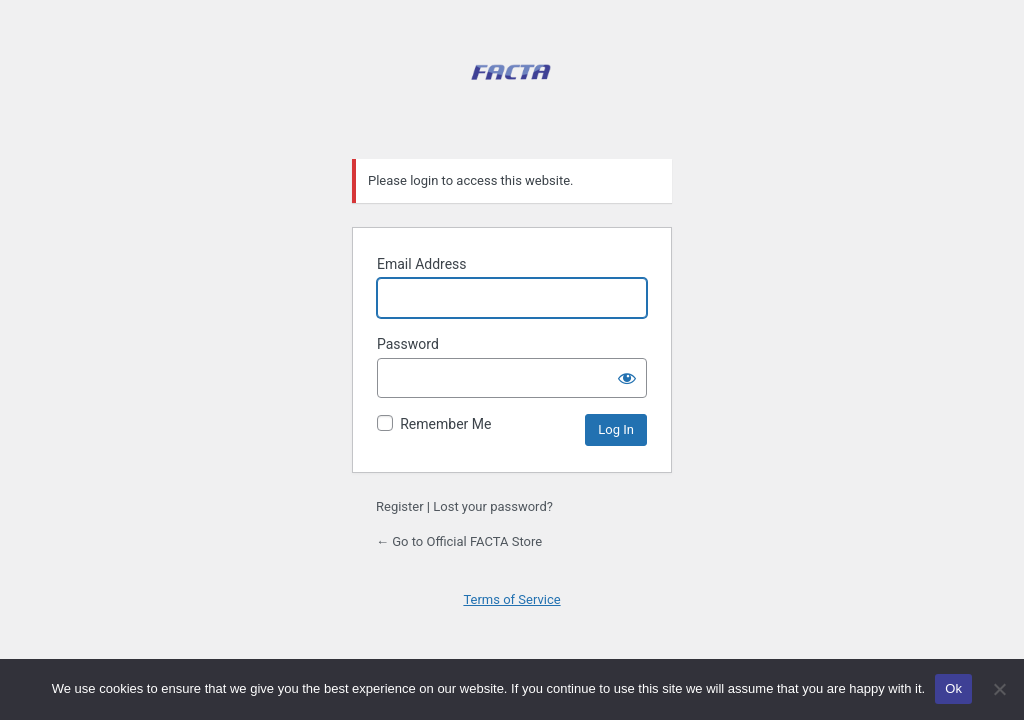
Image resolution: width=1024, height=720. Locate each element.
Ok (953, 688)
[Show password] (627, 378)
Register (400, 506)
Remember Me (445, 424)
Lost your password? (493, 506)
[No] (999, 689)
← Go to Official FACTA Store (459, 541)
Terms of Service (511, 599)
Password (408, 344)
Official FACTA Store (512, 93)
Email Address (422, 264)
